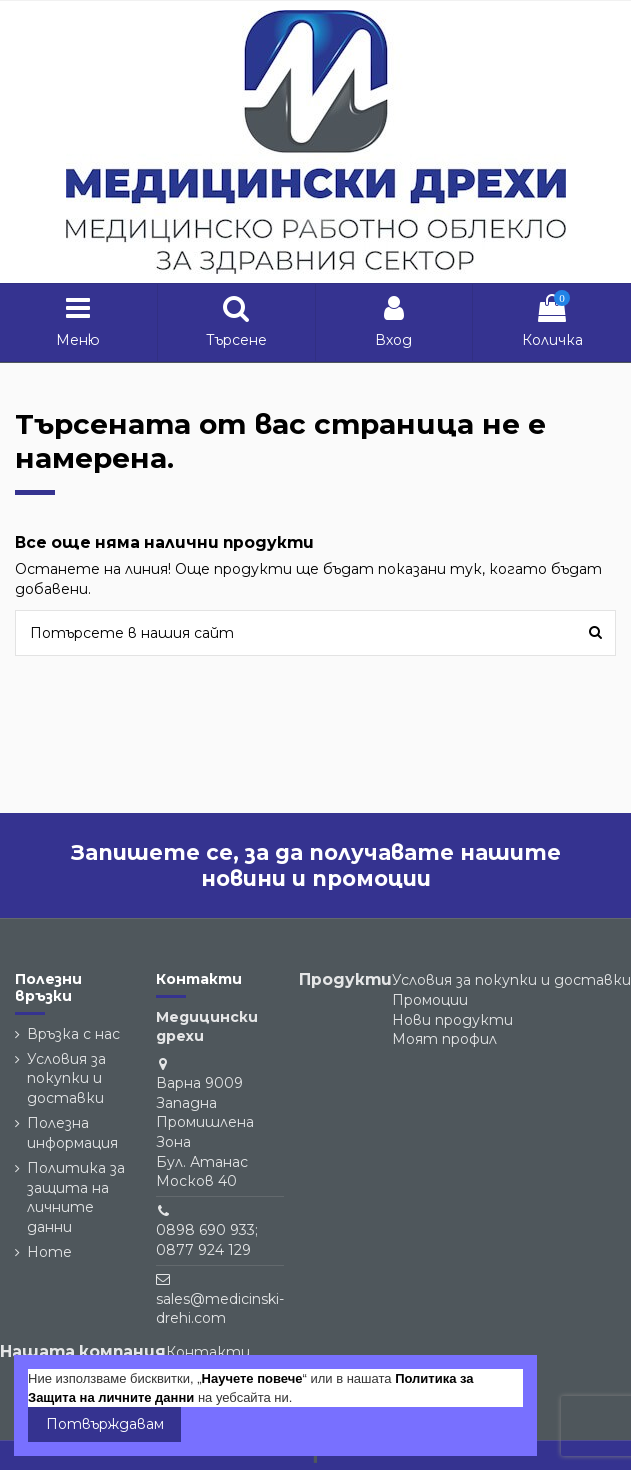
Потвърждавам (105, 1424)
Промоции (430, 1000)
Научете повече (252, 1378)
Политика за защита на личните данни (76, 1197)
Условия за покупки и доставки (66, 1078)
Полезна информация (72, 1133)
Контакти (208, 1352)
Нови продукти (452, 1020)
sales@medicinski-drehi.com (220, 1309)
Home (49, 1252)
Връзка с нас (73, 1034)
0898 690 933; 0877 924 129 (207, 1240)
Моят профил (444, 1039)
